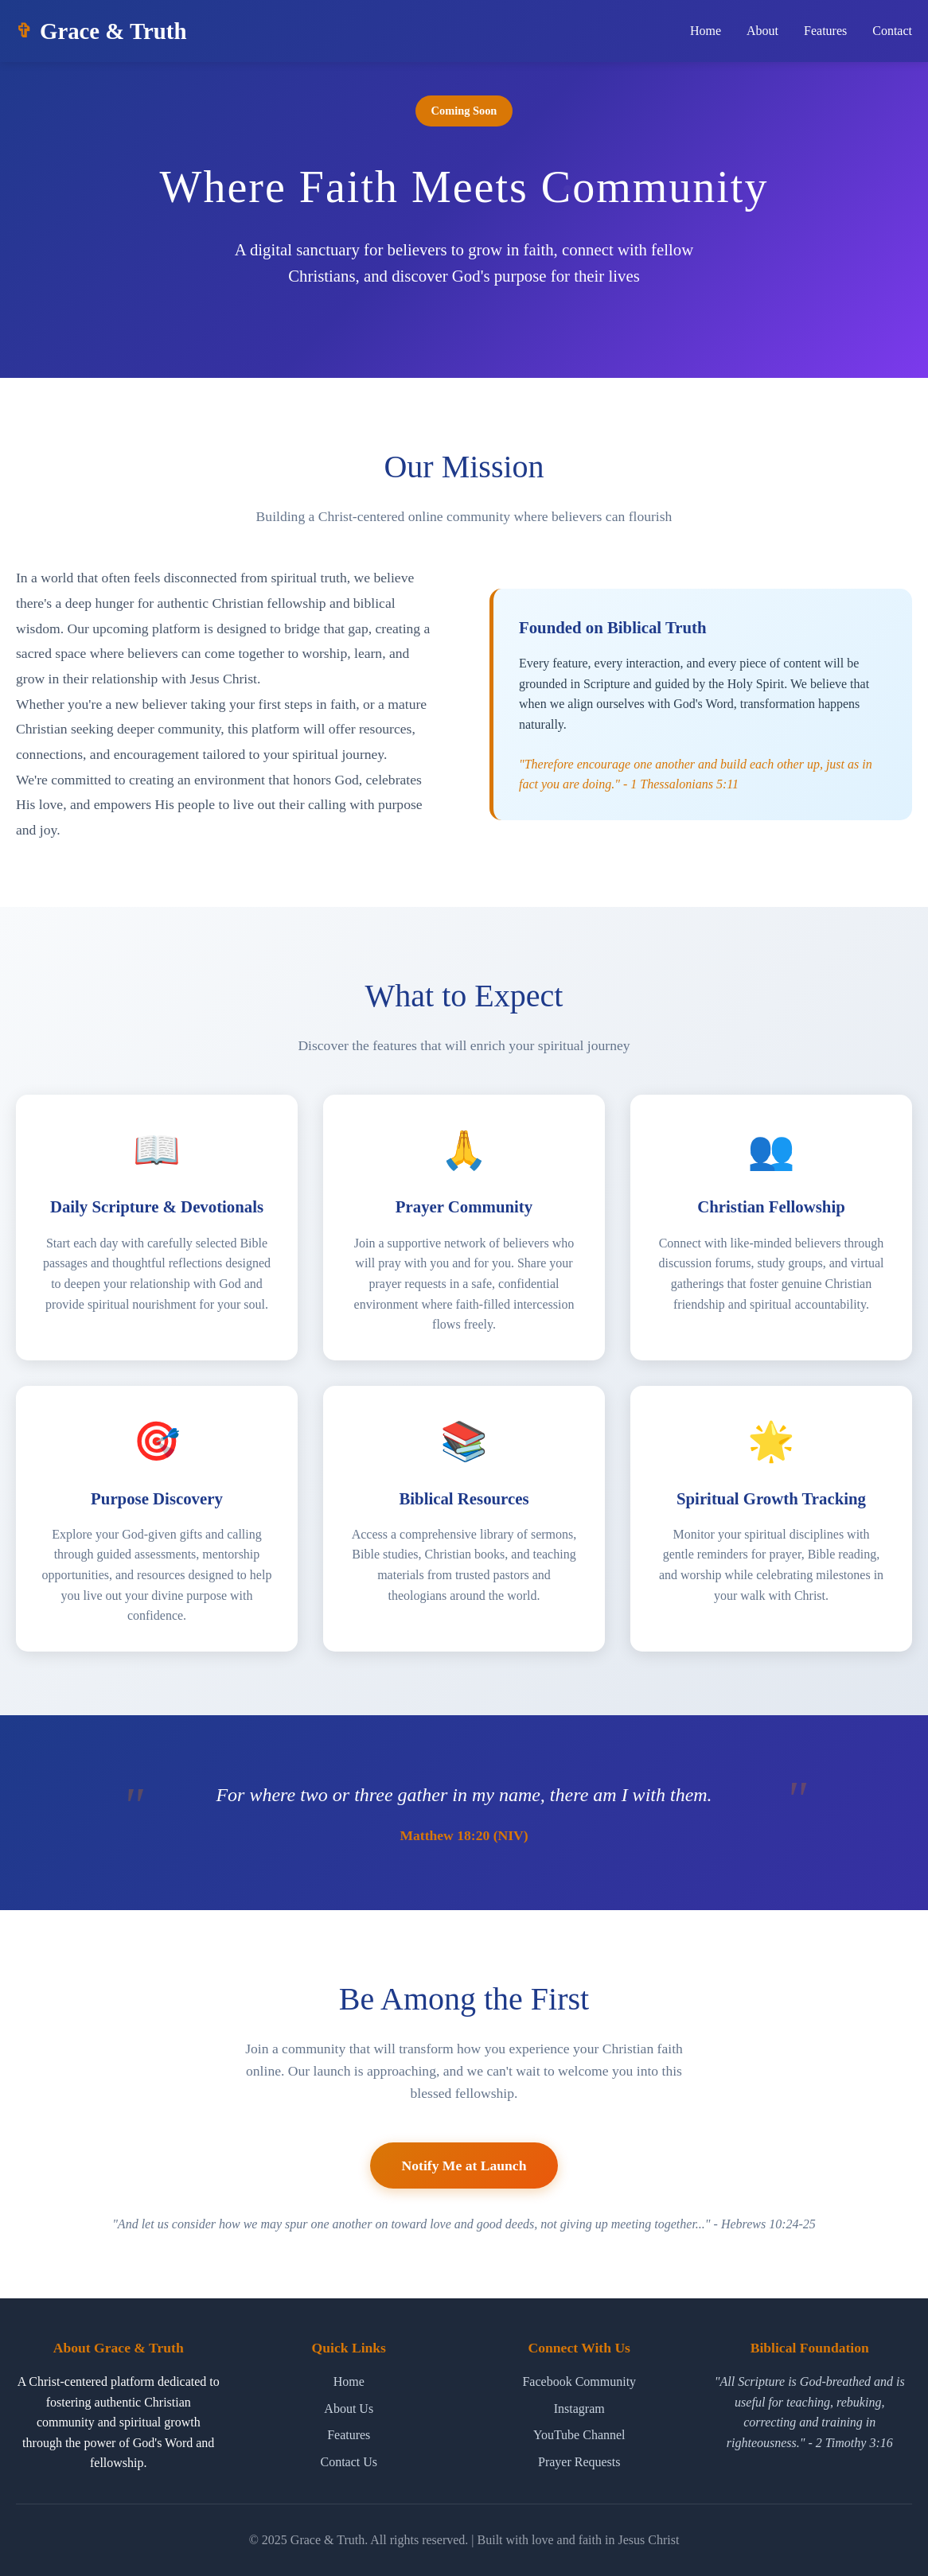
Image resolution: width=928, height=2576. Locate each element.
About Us (348, 2408)
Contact (892, 30)
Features (825, 30)
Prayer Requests (579, 2462)
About (762, 30)
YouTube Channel (579, 2435)
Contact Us (348, 2462)
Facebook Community (579, 2381)
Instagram (579, 2408)
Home (705, 30)
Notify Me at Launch (464, 2187)
